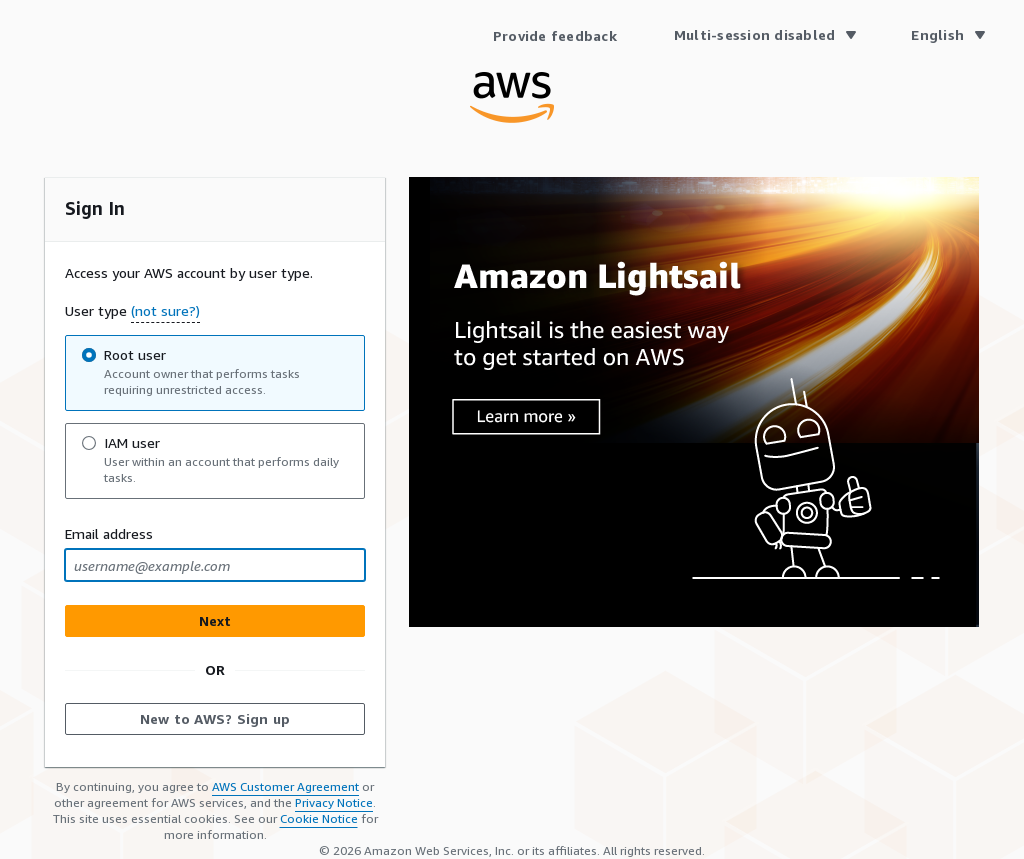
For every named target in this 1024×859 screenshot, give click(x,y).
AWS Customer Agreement (285, 786)
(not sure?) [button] (165, 310)
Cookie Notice (319, 818)
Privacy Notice (334, 802)
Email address (109, 533)
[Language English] (947, 35)
